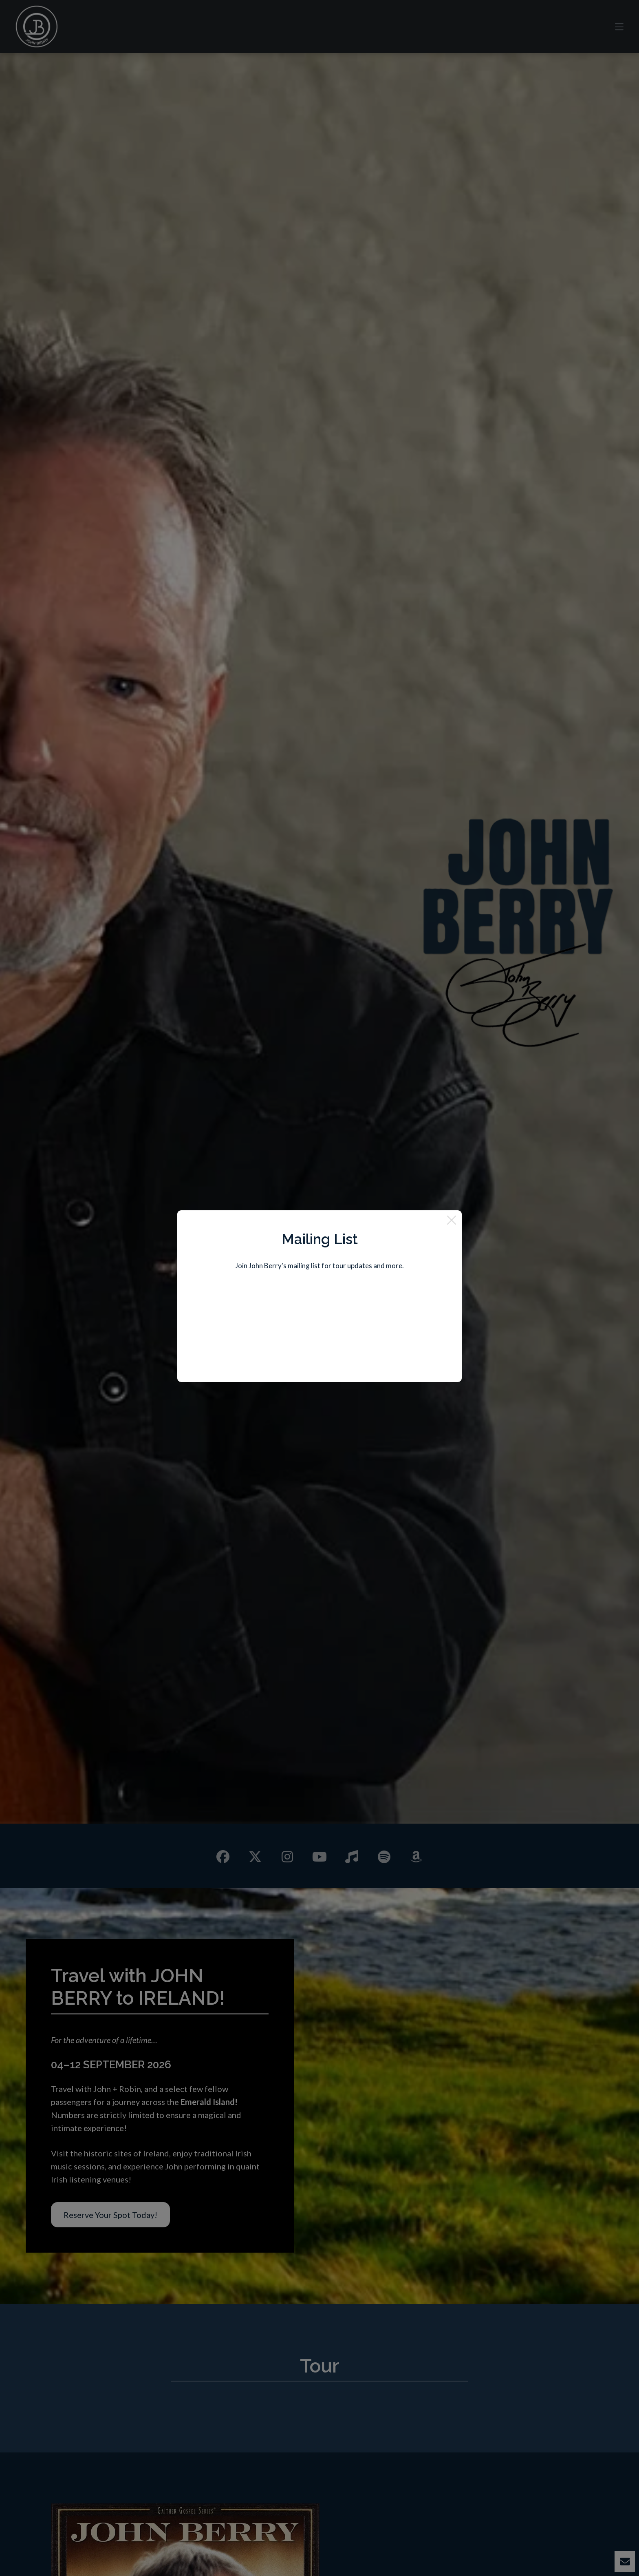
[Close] (451, 1220)
